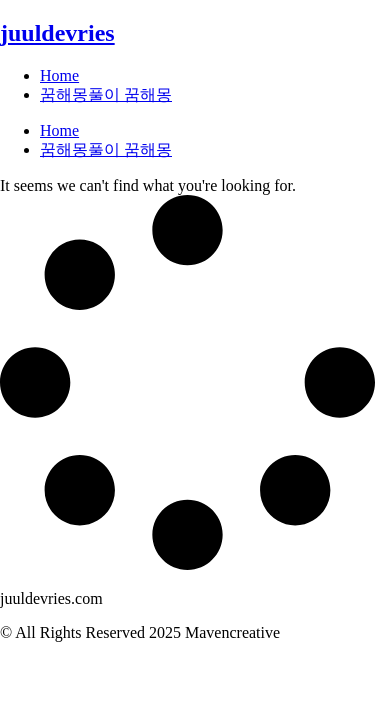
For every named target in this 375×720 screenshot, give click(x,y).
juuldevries (57, 33)
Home (59, 75)
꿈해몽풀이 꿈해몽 (106, 94)
